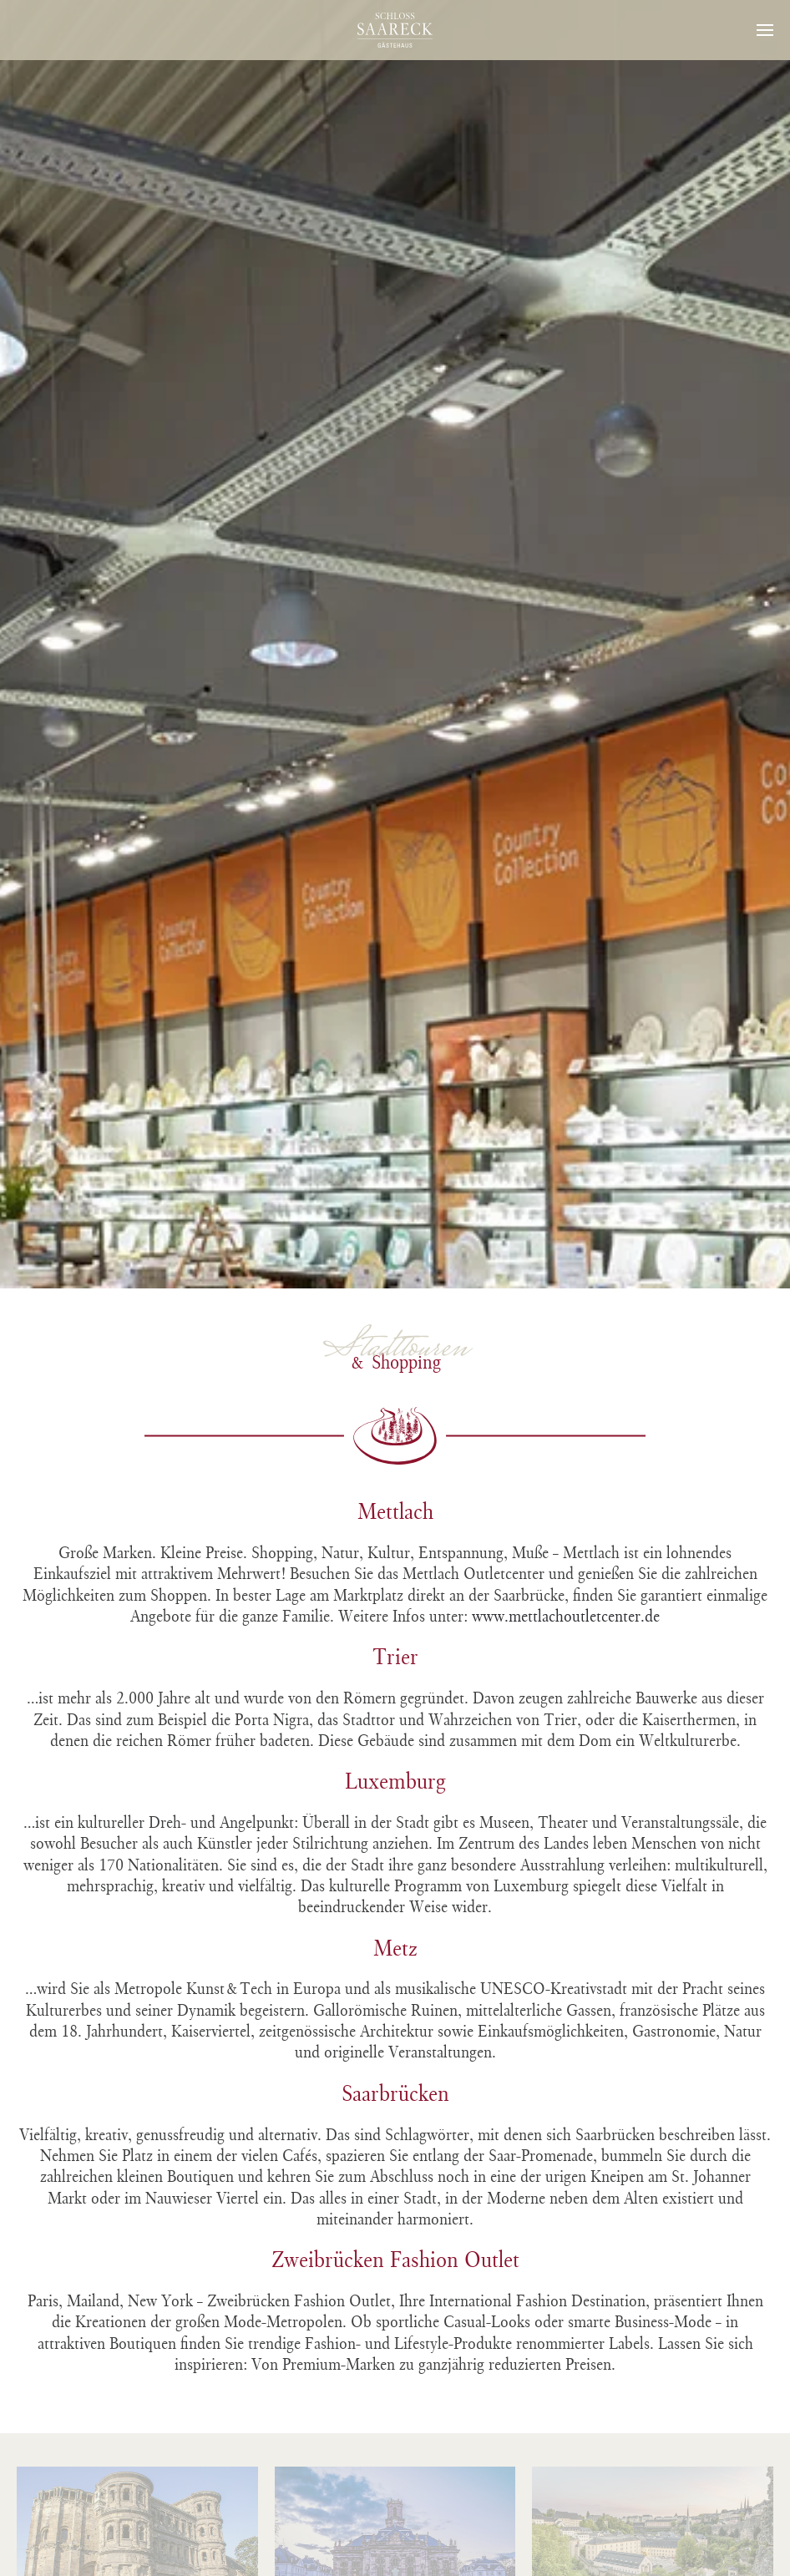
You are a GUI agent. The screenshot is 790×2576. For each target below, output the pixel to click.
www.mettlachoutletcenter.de (566, 1616)
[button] (765, 30)
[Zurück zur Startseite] (395, 30)
